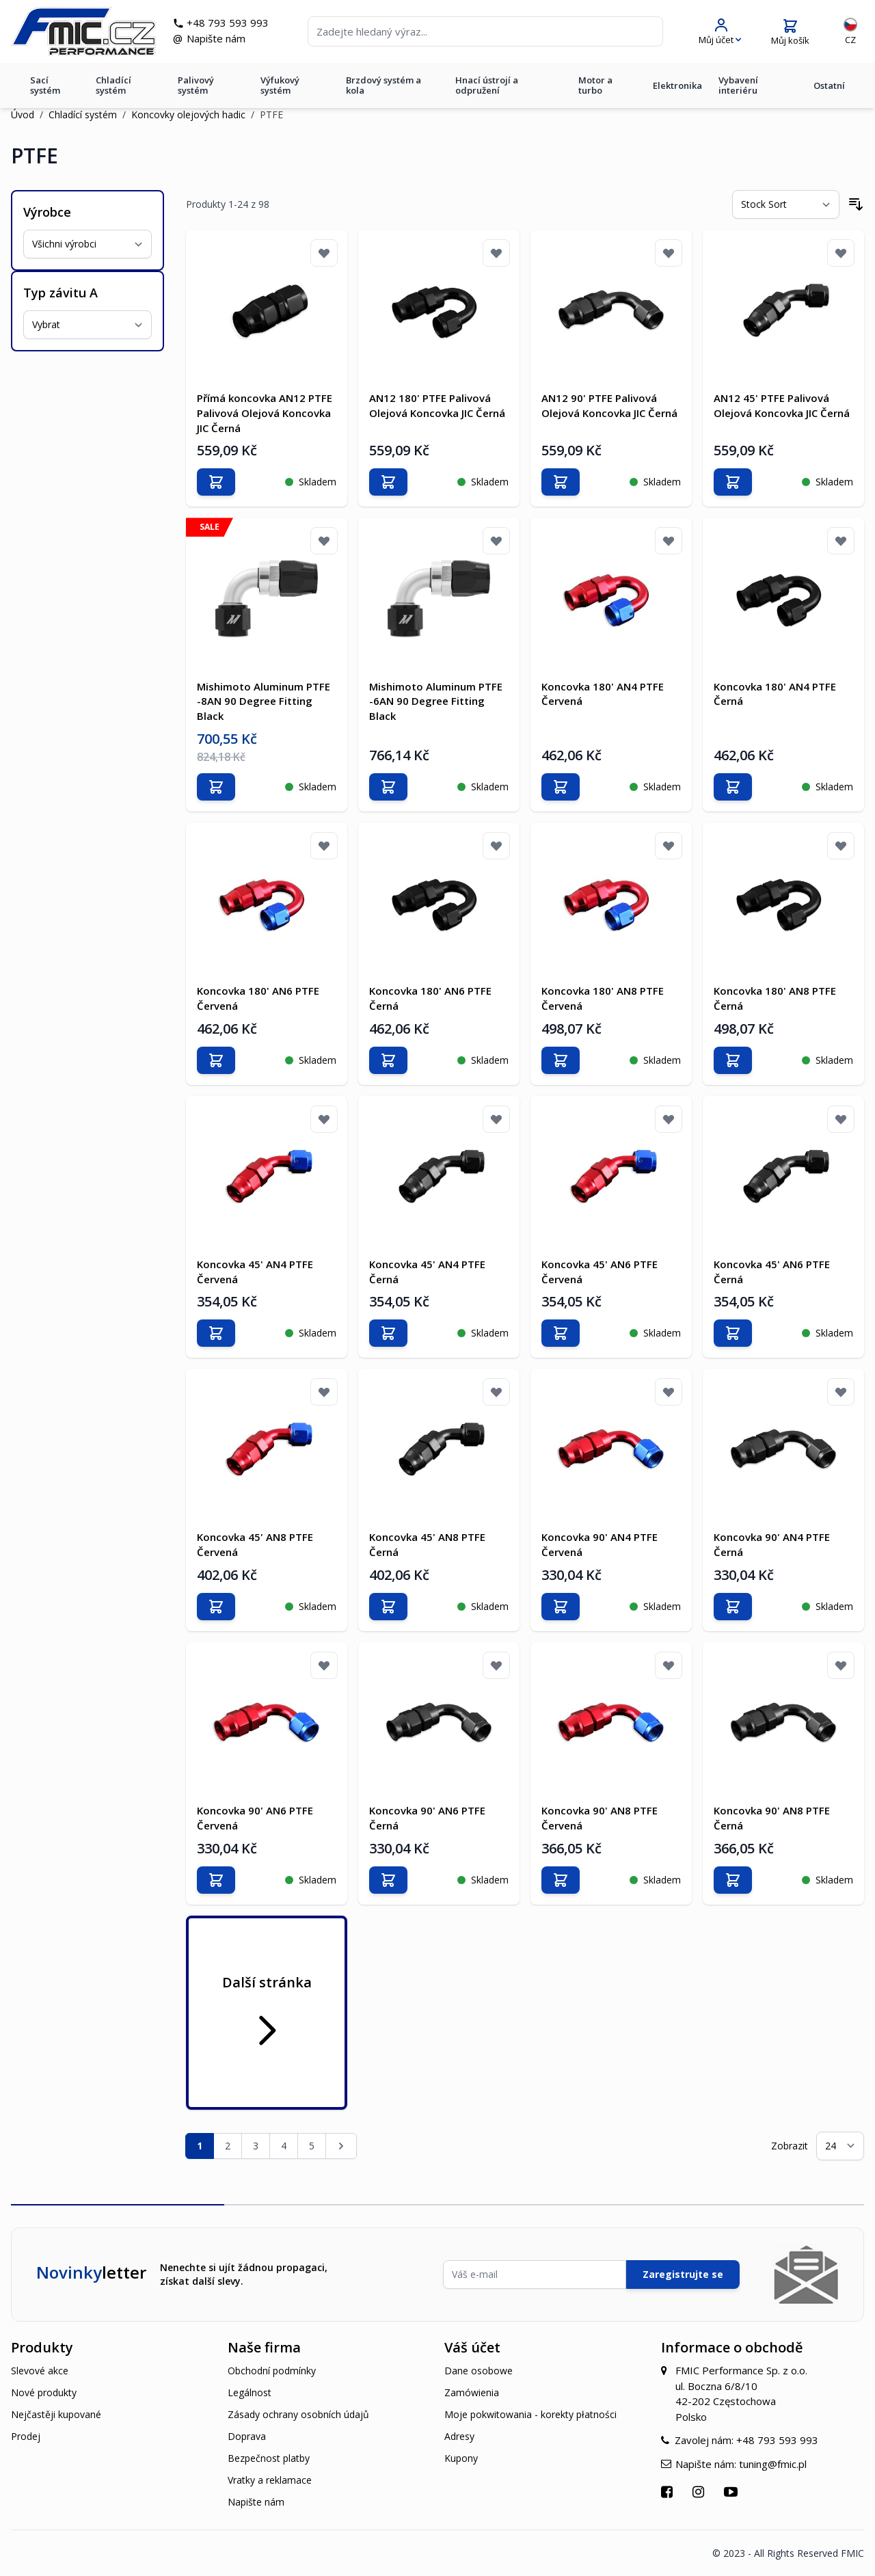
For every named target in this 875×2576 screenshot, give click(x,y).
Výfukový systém (279, 86)
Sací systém (45, 86)
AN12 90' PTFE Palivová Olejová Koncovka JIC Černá (609, 405)
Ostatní (829, 86)
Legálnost (249, 2391)
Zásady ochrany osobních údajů (298, 2413)
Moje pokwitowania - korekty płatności (530, 2413)
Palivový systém (196, 86)
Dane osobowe (478, 2369)
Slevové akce (39, 2369)
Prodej (25, 2435)
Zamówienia (471, 2391)
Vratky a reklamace (270, 2479)
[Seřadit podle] (785, 204)
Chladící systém (113, 86)
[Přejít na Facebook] (668, 2491)
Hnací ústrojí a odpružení (486, 86)
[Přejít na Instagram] (700, 2491)
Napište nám (218, 39)
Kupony (461, 2457)
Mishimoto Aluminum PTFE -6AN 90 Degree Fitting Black (435, 701)
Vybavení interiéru (738, 86)
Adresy (459, 2435)
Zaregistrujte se (683, 2273)
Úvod (22, 114)
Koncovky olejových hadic (188, 114)
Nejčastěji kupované (56, 2413)
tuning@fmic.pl (773, 2462)
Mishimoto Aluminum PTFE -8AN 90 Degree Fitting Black (263, 701)
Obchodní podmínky (272, 2369)
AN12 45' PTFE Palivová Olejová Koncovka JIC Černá (782, 405)
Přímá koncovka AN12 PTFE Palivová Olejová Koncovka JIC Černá (264, 413)
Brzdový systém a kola (383, 86)
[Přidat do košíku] (216, 482)
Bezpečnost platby (269, 2457)
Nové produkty (44, 2391)
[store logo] (85, 32)
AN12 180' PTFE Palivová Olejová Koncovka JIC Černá (437, 405)
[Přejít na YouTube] (732, 2491)
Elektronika (677, 86)
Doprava (247, 2435)
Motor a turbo (595, 86)
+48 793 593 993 (230, 23)
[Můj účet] (719, 32)
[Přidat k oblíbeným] (324, 253)
